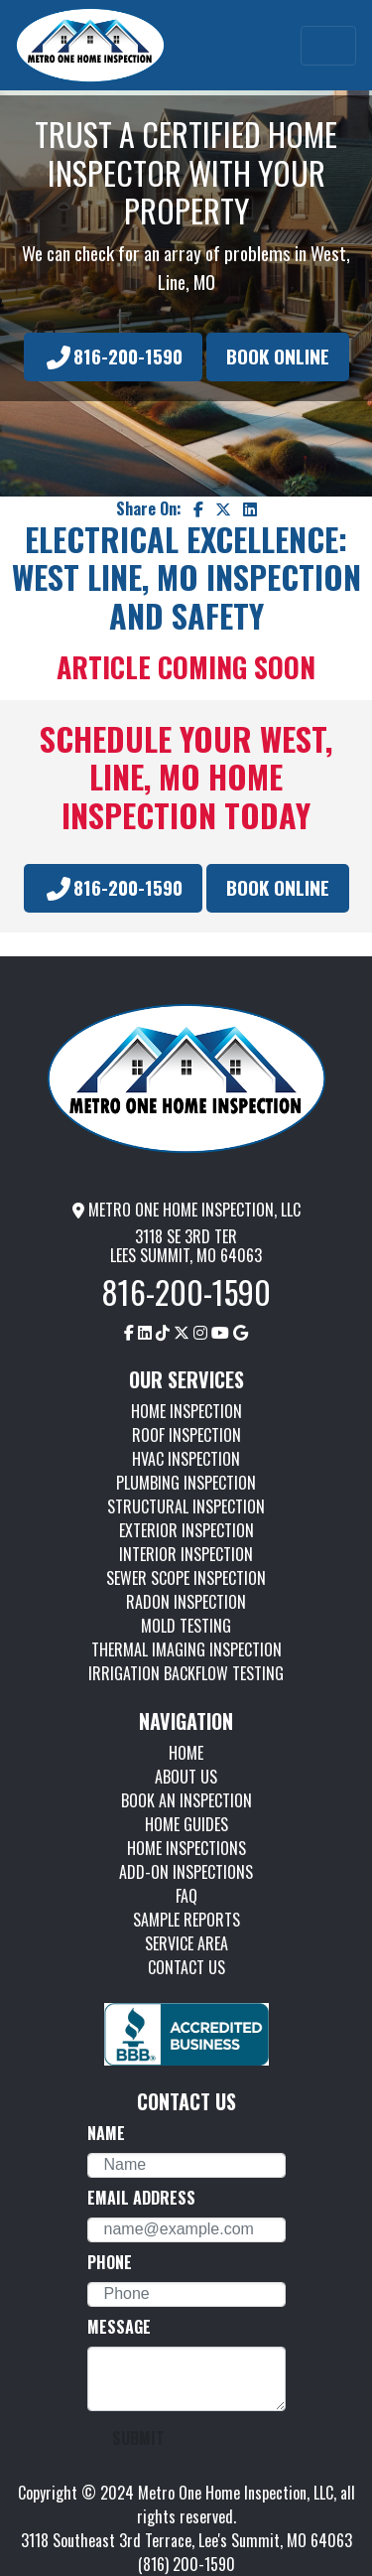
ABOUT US (186, 1777)
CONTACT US (186, 1967)
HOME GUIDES (186, 1824)
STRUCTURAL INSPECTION (186, 1506)
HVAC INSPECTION (186, 1459)
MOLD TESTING (186, 1626)
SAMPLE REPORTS (186, 1920)
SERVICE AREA (186, 1943)
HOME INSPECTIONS (186, 1848)
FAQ (186, 1896)
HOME (186, 1753)
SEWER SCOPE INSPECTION (186, 1578)
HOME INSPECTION (186, 1411)
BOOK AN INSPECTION (186, 1800)
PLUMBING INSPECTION (186, 1483)
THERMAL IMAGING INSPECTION (186, 1649)
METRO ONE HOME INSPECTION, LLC (186, 1209)
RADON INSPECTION (186, 1602)
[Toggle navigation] (328, 46)
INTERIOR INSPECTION (186, 1554)
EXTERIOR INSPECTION (186, 1530)
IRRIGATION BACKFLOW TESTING (186, 1673)
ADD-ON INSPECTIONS (186, 1872)
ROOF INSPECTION (186, 1435)
